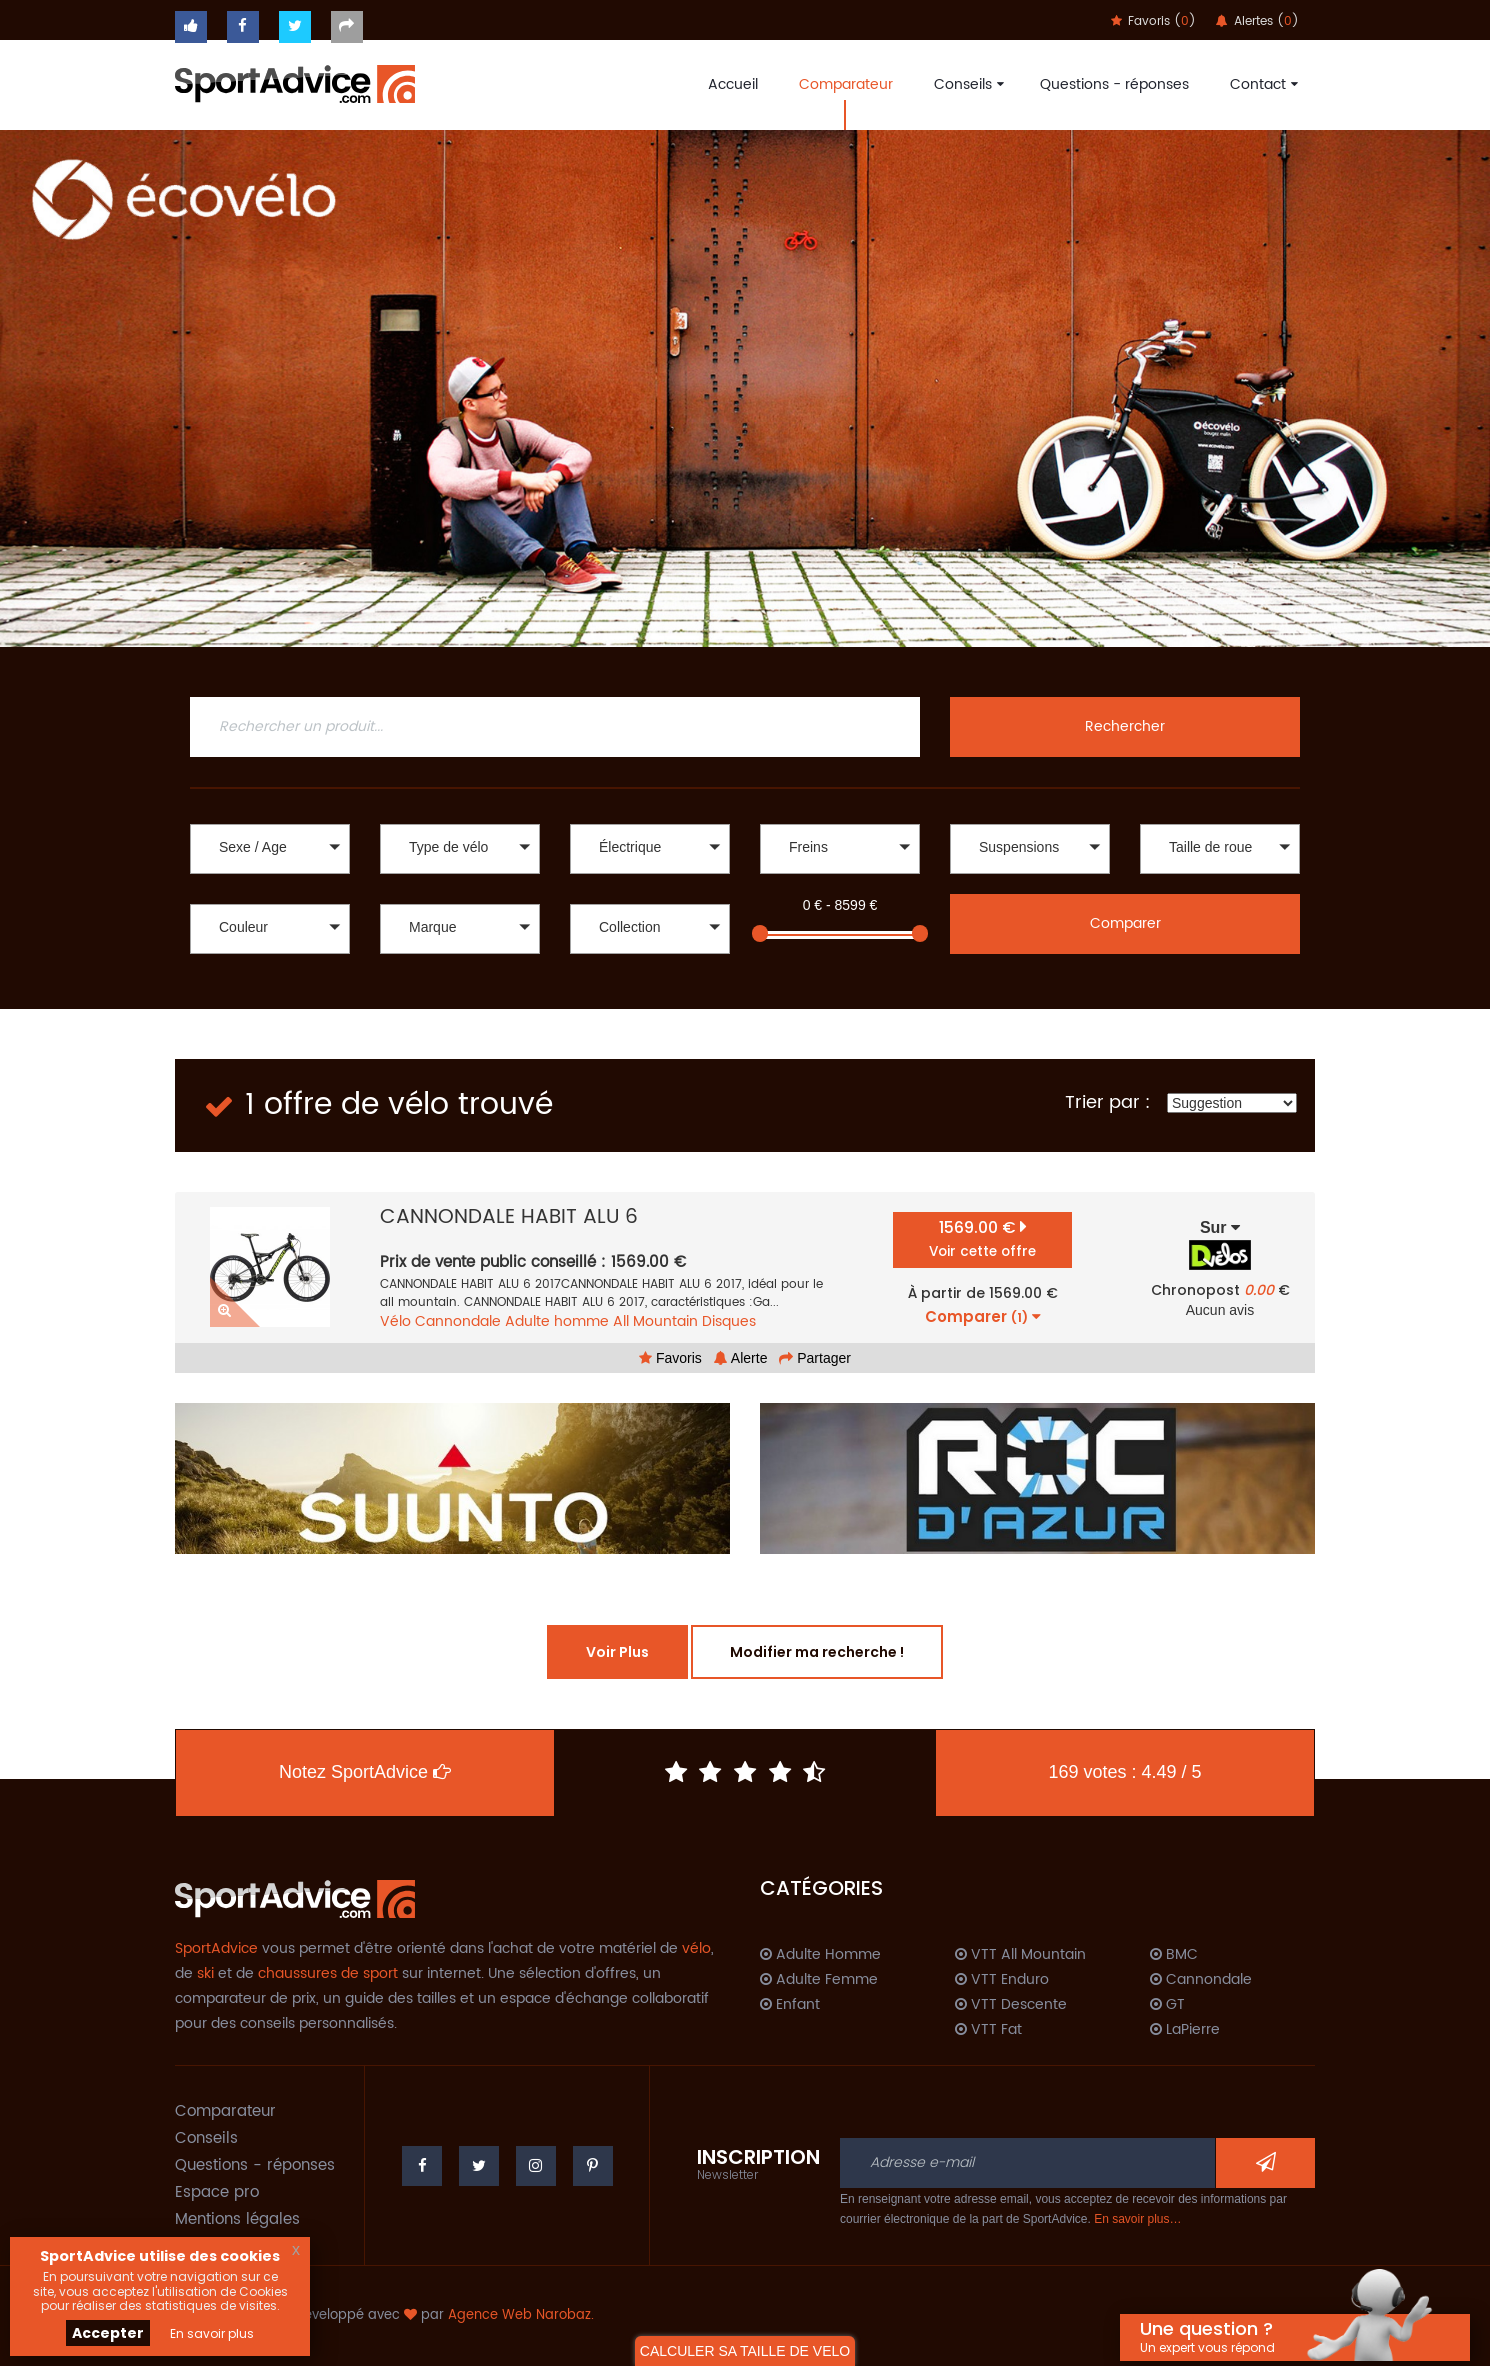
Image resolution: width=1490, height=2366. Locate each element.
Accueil (733, 84)
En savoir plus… (1137, 2219)
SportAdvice (216, 1948)
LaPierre (1185, 2030)
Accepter (108, 2333)
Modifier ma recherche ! (817, 1652)
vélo (696, 1948)
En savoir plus (212, 2333)
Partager (815, 1358)
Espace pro (217, 2192)
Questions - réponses (1114, 84)
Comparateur (846, 84)
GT (1167, 2005)
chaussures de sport (328, 1973)
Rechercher (1125, 726)
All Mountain (655, 1321)
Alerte (741, 1358)
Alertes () (1257, 21)
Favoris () (1153, 21)
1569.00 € (982, 1238)
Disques (729, 1321)
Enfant (790, 2005)
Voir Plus (617, 1652)
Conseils (966, 84)
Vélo (395, 1321)
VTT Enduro (1002, 1980)
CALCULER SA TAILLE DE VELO (745, 2351)
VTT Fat (988, 2030)
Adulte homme (557, 1321)
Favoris (670, 1358)
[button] (270, 849)
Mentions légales (237, 2219)
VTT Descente (1011, 2005)
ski (205, 1973)
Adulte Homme (820, 1955)
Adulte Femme (819, 1980)
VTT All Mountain (1020, 1955)
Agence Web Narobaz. (521, 2315)
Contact (1261, 84)
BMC (1174, 1955)
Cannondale (458, 1321)
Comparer (1125, 923)
